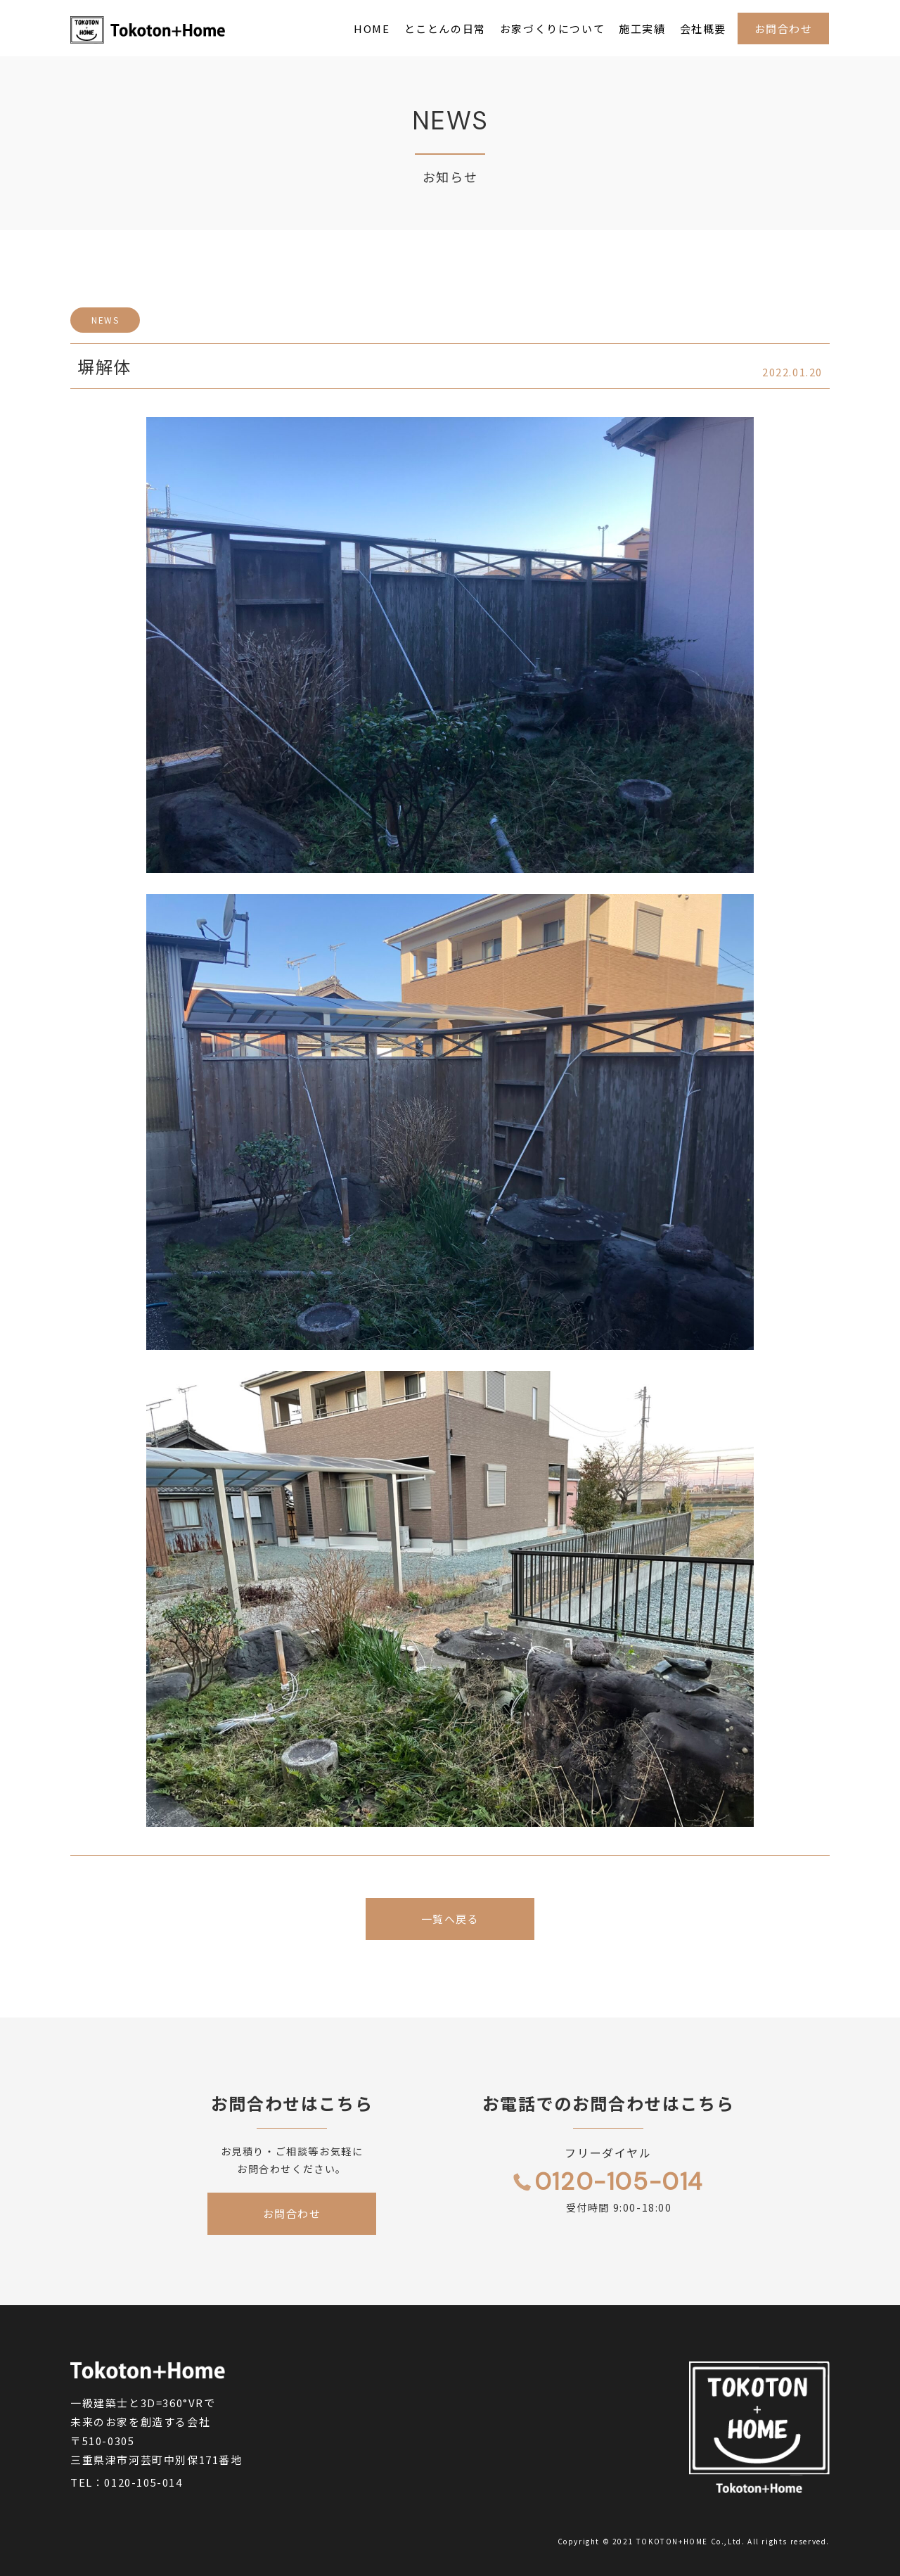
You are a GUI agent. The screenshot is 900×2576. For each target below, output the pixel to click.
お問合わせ (783, 28)
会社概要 (703, 28)
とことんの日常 (445, 28)
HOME (372, 28)
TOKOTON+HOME (672, 2541)
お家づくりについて (552, 28)
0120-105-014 (143, 2482)
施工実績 (642, 28)
